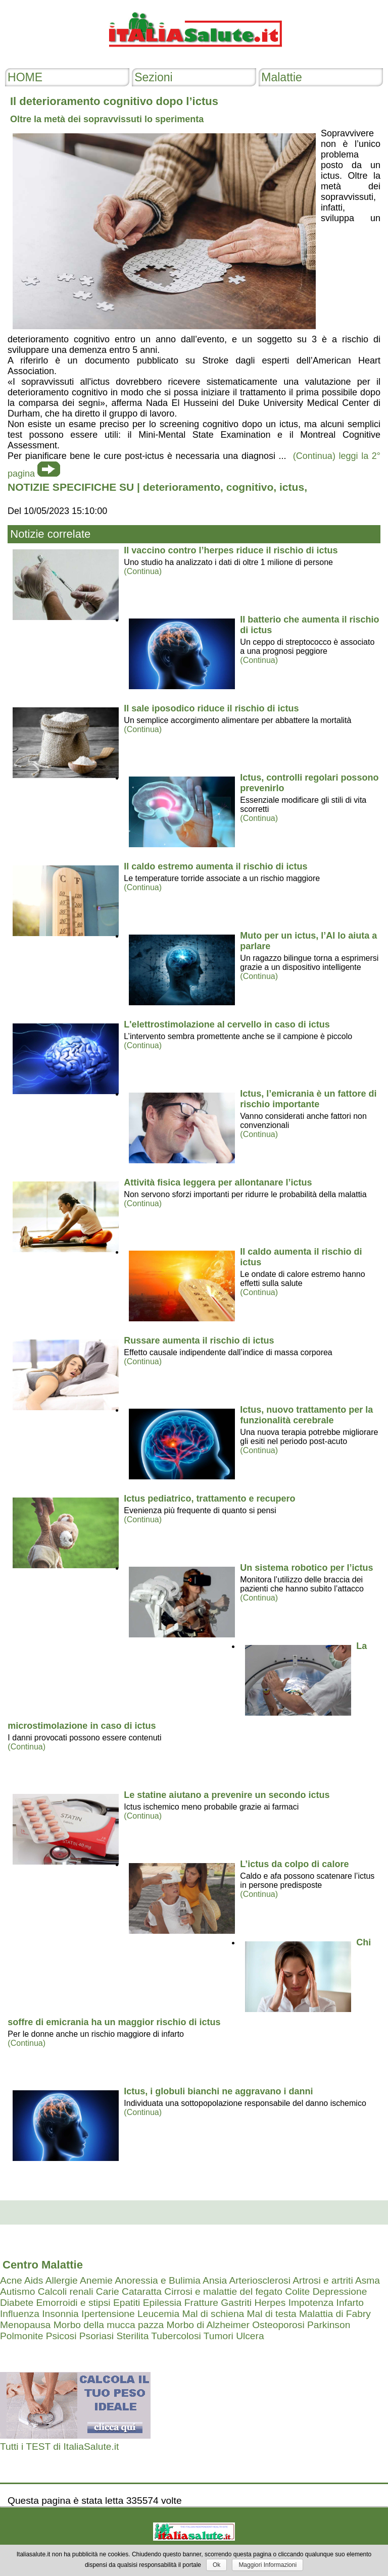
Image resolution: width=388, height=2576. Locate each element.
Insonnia (60, 2313)
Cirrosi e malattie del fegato (223, 2291)
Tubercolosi (176, 2336)
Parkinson (328, 2325)
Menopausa (25, 2325)
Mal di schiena (213, 2313)
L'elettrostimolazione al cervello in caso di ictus (226, 1024)
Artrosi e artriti (323, 2280)
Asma (367, 2280)
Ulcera (250, 2336)
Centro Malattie (43, 2264)
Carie (107, 2291)
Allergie (61, 2280)
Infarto (350, 2302)
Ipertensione (108, 2313)
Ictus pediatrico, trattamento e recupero (209, 1498)
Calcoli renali (65, 2291)
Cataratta (142, 2291)
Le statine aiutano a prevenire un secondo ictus (226, 1795)
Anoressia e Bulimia (158, 2280)
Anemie (96, 2280)
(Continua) (143, 571)
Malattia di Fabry (335, 2313)
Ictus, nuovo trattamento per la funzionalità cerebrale (306, 1415)
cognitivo (250, 487)
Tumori (218, 2336)
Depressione (340, 2291)
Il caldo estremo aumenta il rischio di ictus (215, 866)
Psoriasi (96, 2336)
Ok (216, 2564)
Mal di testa (272, 2313)
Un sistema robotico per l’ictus (306, 1568)
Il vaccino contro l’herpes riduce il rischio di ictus (230, 550)
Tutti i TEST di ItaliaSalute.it (59, 2446)
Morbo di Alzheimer (208, 2325)
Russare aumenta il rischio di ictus (199, 1340)
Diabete (16, 2302)
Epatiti (126, 2302)
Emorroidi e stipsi (73, 2302)
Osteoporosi (278, 2325)
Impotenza (311, 2302)
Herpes (269, 2302)
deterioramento (181, 487)
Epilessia (162, 2302)
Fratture (201, 2302)
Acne (11, 2280)
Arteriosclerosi (259, 2280)
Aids (33, 2280)
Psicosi (61, 2336)
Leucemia (158, 2313)
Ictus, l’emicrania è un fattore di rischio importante (308, 1099)
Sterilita (132, 2336)
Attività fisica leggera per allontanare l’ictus (218, 1182)
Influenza (19, 2313)
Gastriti (236, 2302)
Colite (297, 2291)
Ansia (215, 2280)
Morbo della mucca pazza (109, 2325)
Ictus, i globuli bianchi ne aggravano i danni (218, 2091)
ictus (291, 487)
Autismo (17, 2291)
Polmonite (21, 2336)
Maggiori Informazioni (267, 2564)
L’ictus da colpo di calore (294, 1864)
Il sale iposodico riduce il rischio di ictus (211, 708)
